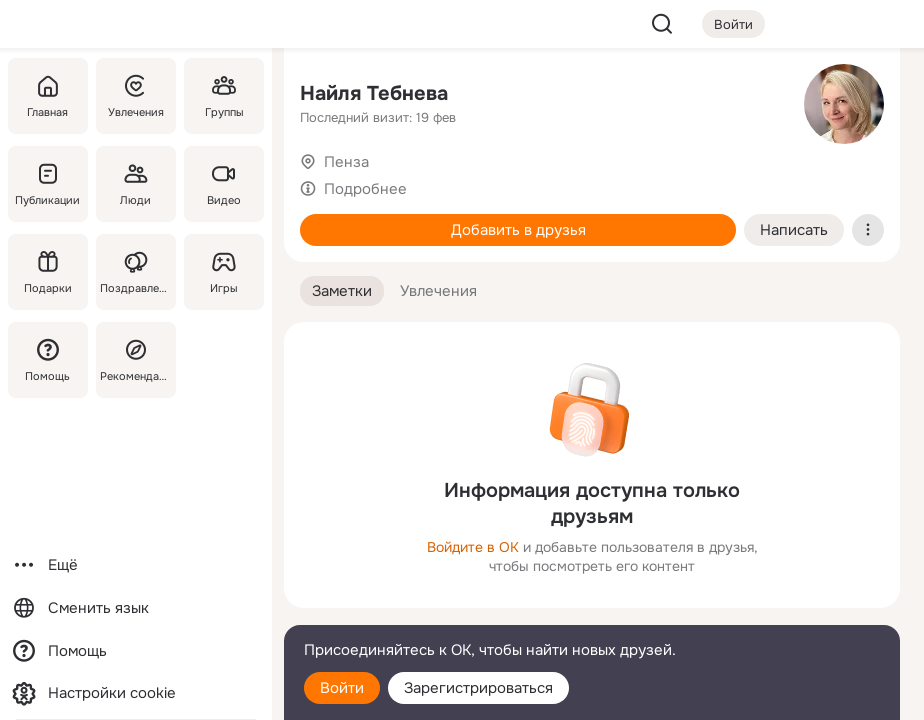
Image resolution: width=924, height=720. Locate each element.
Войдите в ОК (473, 547)
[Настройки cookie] (136, 693)
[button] (342, 291)
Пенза (346, 162)
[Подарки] (48, 272)
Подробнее (365, 189)
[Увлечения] (136, 96)
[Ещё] (136, 565)
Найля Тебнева (374, 93)
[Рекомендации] (136, 360)
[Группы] (224, 96)
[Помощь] (48, 360)
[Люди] (136, 184)
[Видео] (224, 184)
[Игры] (224, 272)
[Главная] (48, 96)
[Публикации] (48, 184)
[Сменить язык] (136, 608)
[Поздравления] (136, 272)
